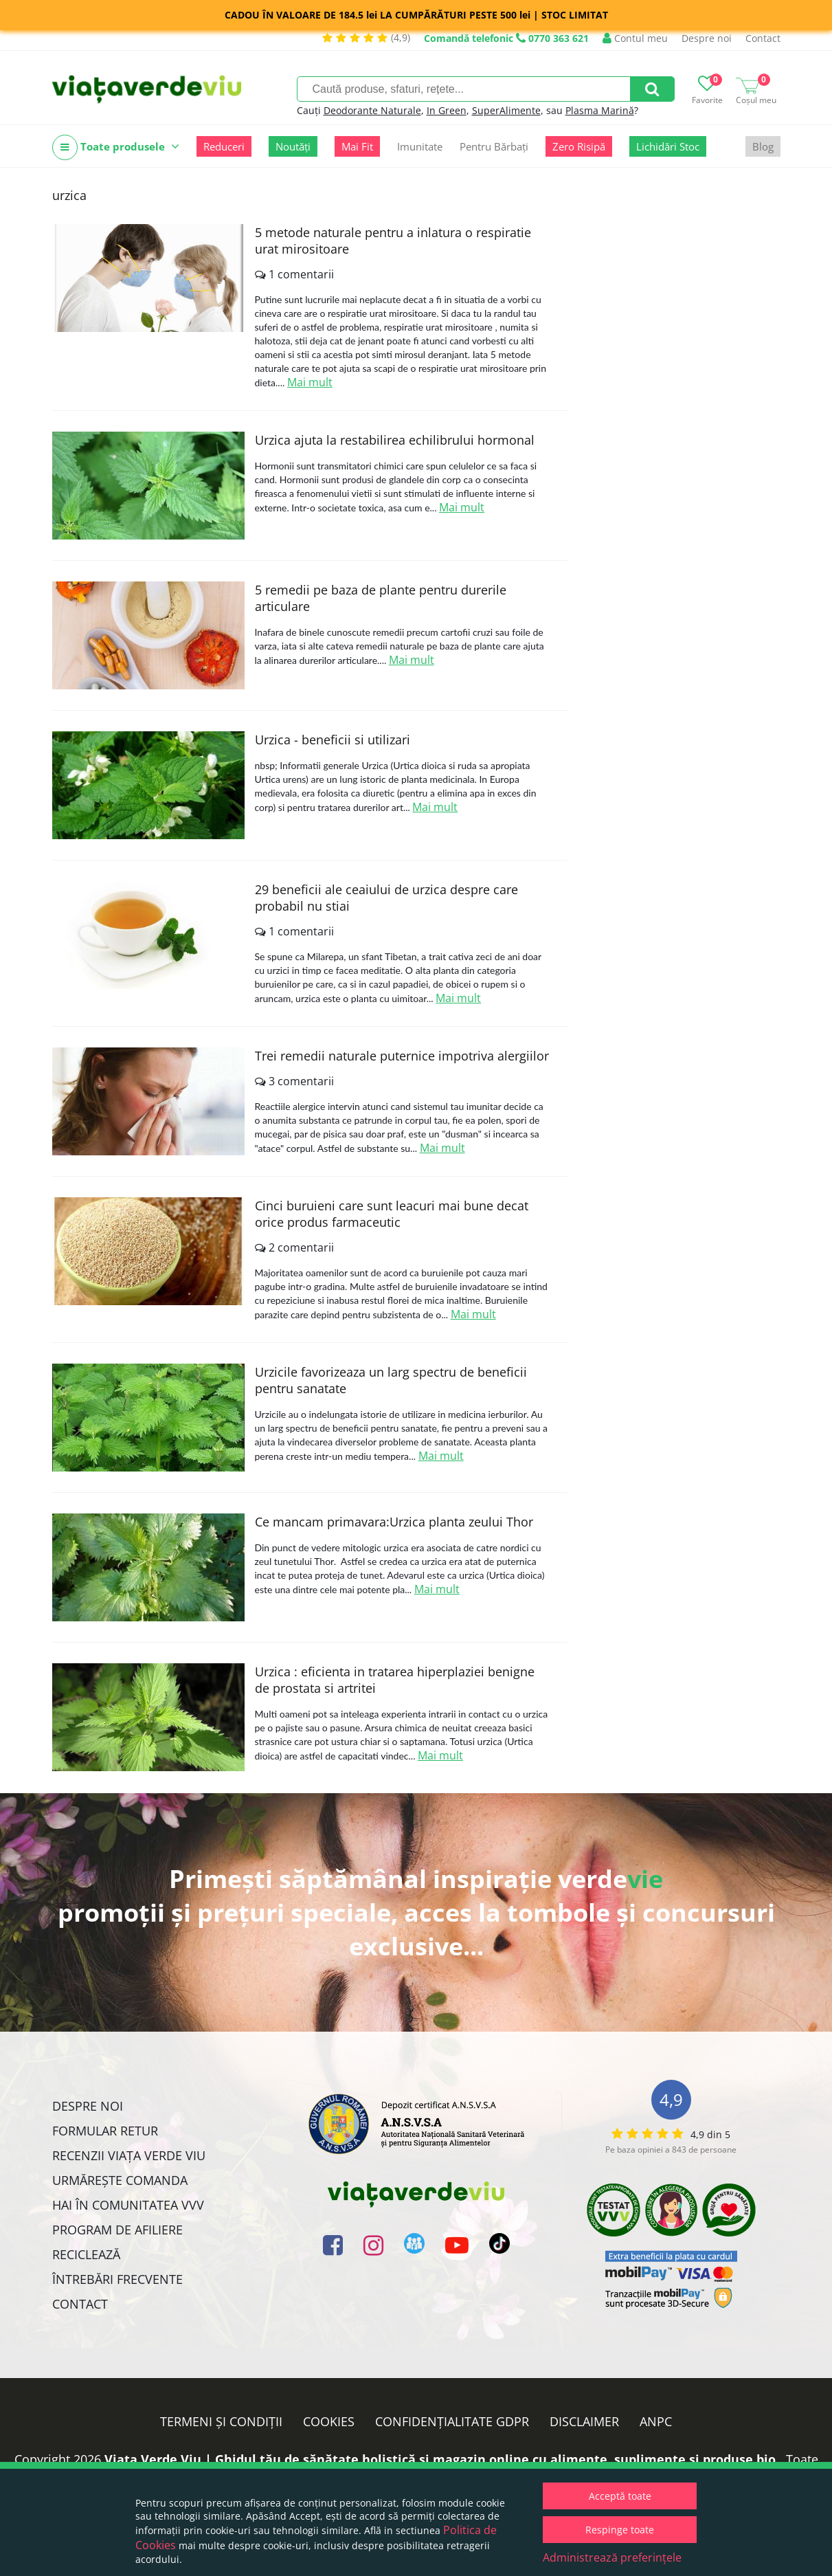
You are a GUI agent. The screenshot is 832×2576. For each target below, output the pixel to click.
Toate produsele (115, 147)
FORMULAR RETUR (105, 2130)
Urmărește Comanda (120, 2180)
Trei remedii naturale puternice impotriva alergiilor (402, 1055)
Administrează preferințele (612, 2557)
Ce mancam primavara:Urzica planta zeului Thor (394, 1521)
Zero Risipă (578, 146)
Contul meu (635, 38)
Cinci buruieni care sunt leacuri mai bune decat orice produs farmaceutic (391, 1213)
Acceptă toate (620, 2495)
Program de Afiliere (117, 2229)
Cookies (329, 2421)
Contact (762, 38)
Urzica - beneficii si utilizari (332, 739)
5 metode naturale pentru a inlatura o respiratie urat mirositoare (393, 240)
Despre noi (707, 38)
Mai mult (310, 382)
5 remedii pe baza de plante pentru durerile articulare (380, 597)
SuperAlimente (506, 110)
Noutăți (293, 146)
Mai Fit (357, 146)
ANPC (656, 2421)
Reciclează (86, 2254)
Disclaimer (584, 2421)
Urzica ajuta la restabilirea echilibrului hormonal (395, 440)
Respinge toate (619, 2529)
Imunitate (419, 146)
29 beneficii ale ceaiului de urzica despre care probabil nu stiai (386, 897)
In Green (446, 110)
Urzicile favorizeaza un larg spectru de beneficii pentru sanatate (391, 1380)
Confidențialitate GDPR (452, 2421)
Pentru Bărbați (494, 146)
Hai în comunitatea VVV (128, 2205)
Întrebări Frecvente (117, 2279)
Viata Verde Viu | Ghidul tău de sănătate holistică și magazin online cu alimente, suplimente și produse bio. (441, 2459)
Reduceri (224, 146)
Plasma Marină (599, 110)
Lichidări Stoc (667, 146)
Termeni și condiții (221, 2421)
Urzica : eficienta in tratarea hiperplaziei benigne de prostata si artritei (395, 1679)
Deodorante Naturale (372, 110)
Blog (763, 146)
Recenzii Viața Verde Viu (128, 2155)
